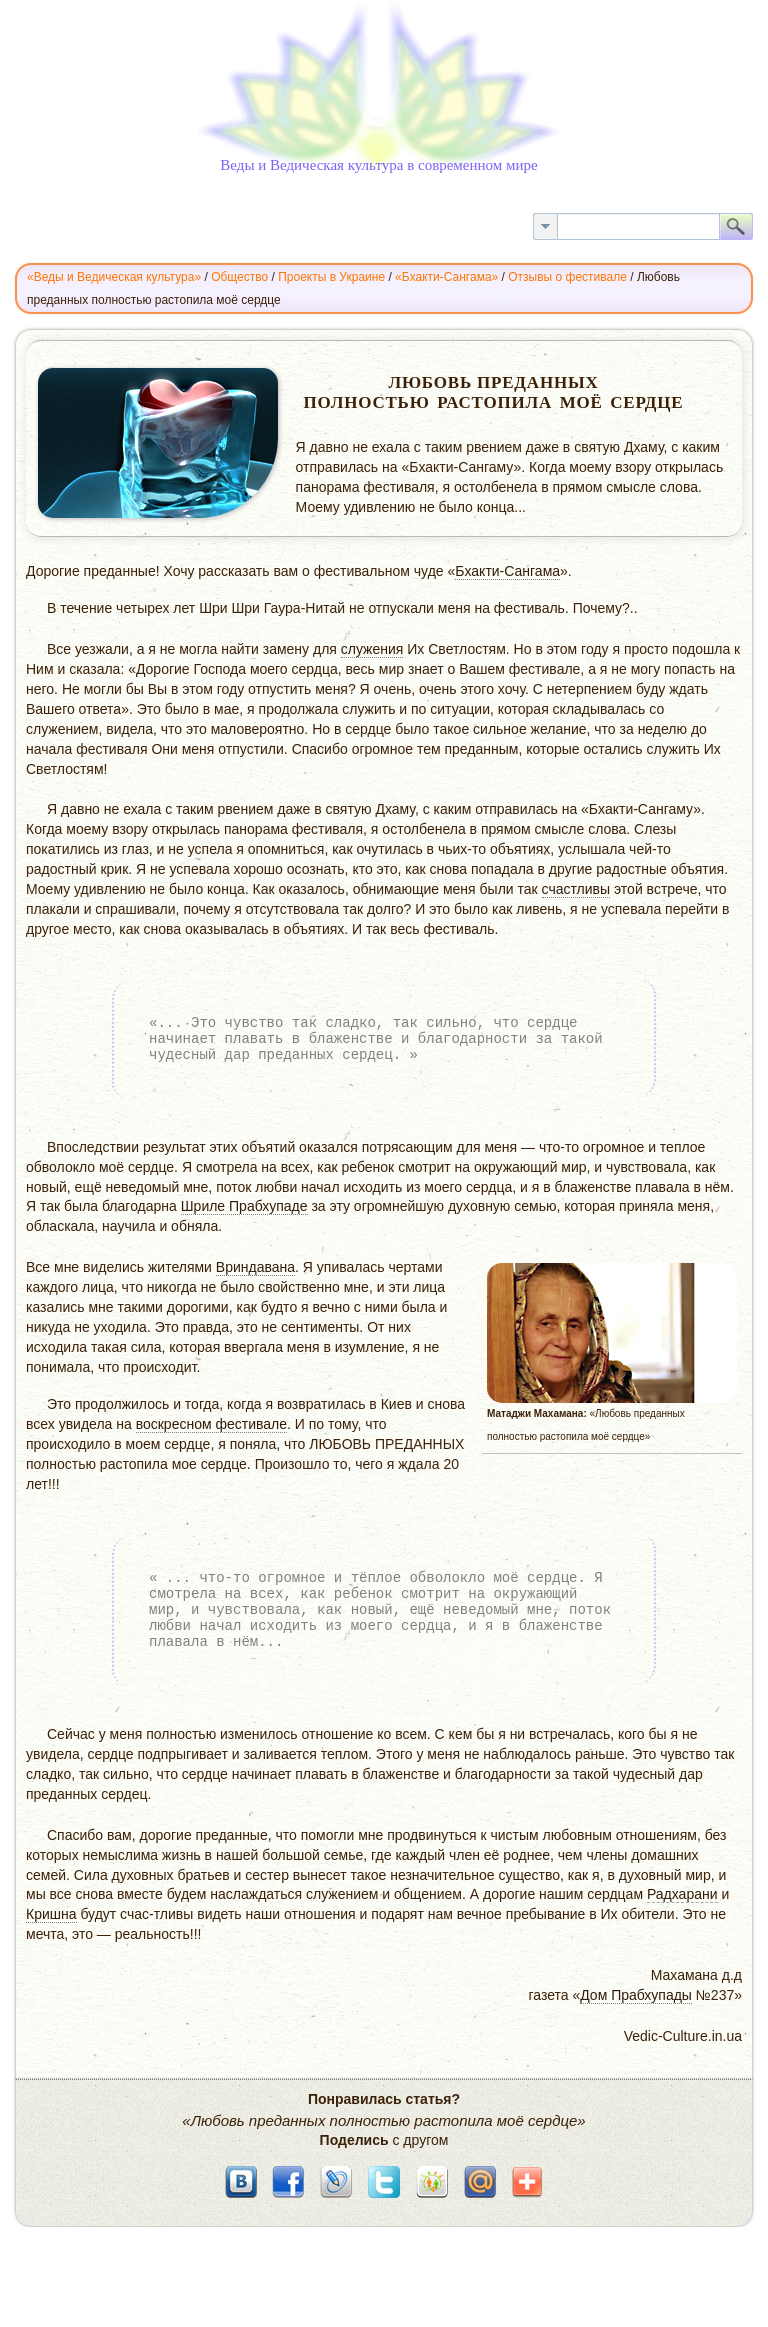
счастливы (576, 889)
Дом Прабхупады (636, 1995)
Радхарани (682, 1894)
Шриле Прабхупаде (244, 1206)
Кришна (51, 1914)
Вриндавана (255, 1267)
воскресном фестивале (211, 1424)
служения (372, 649)
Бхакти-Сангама (507, 571)
